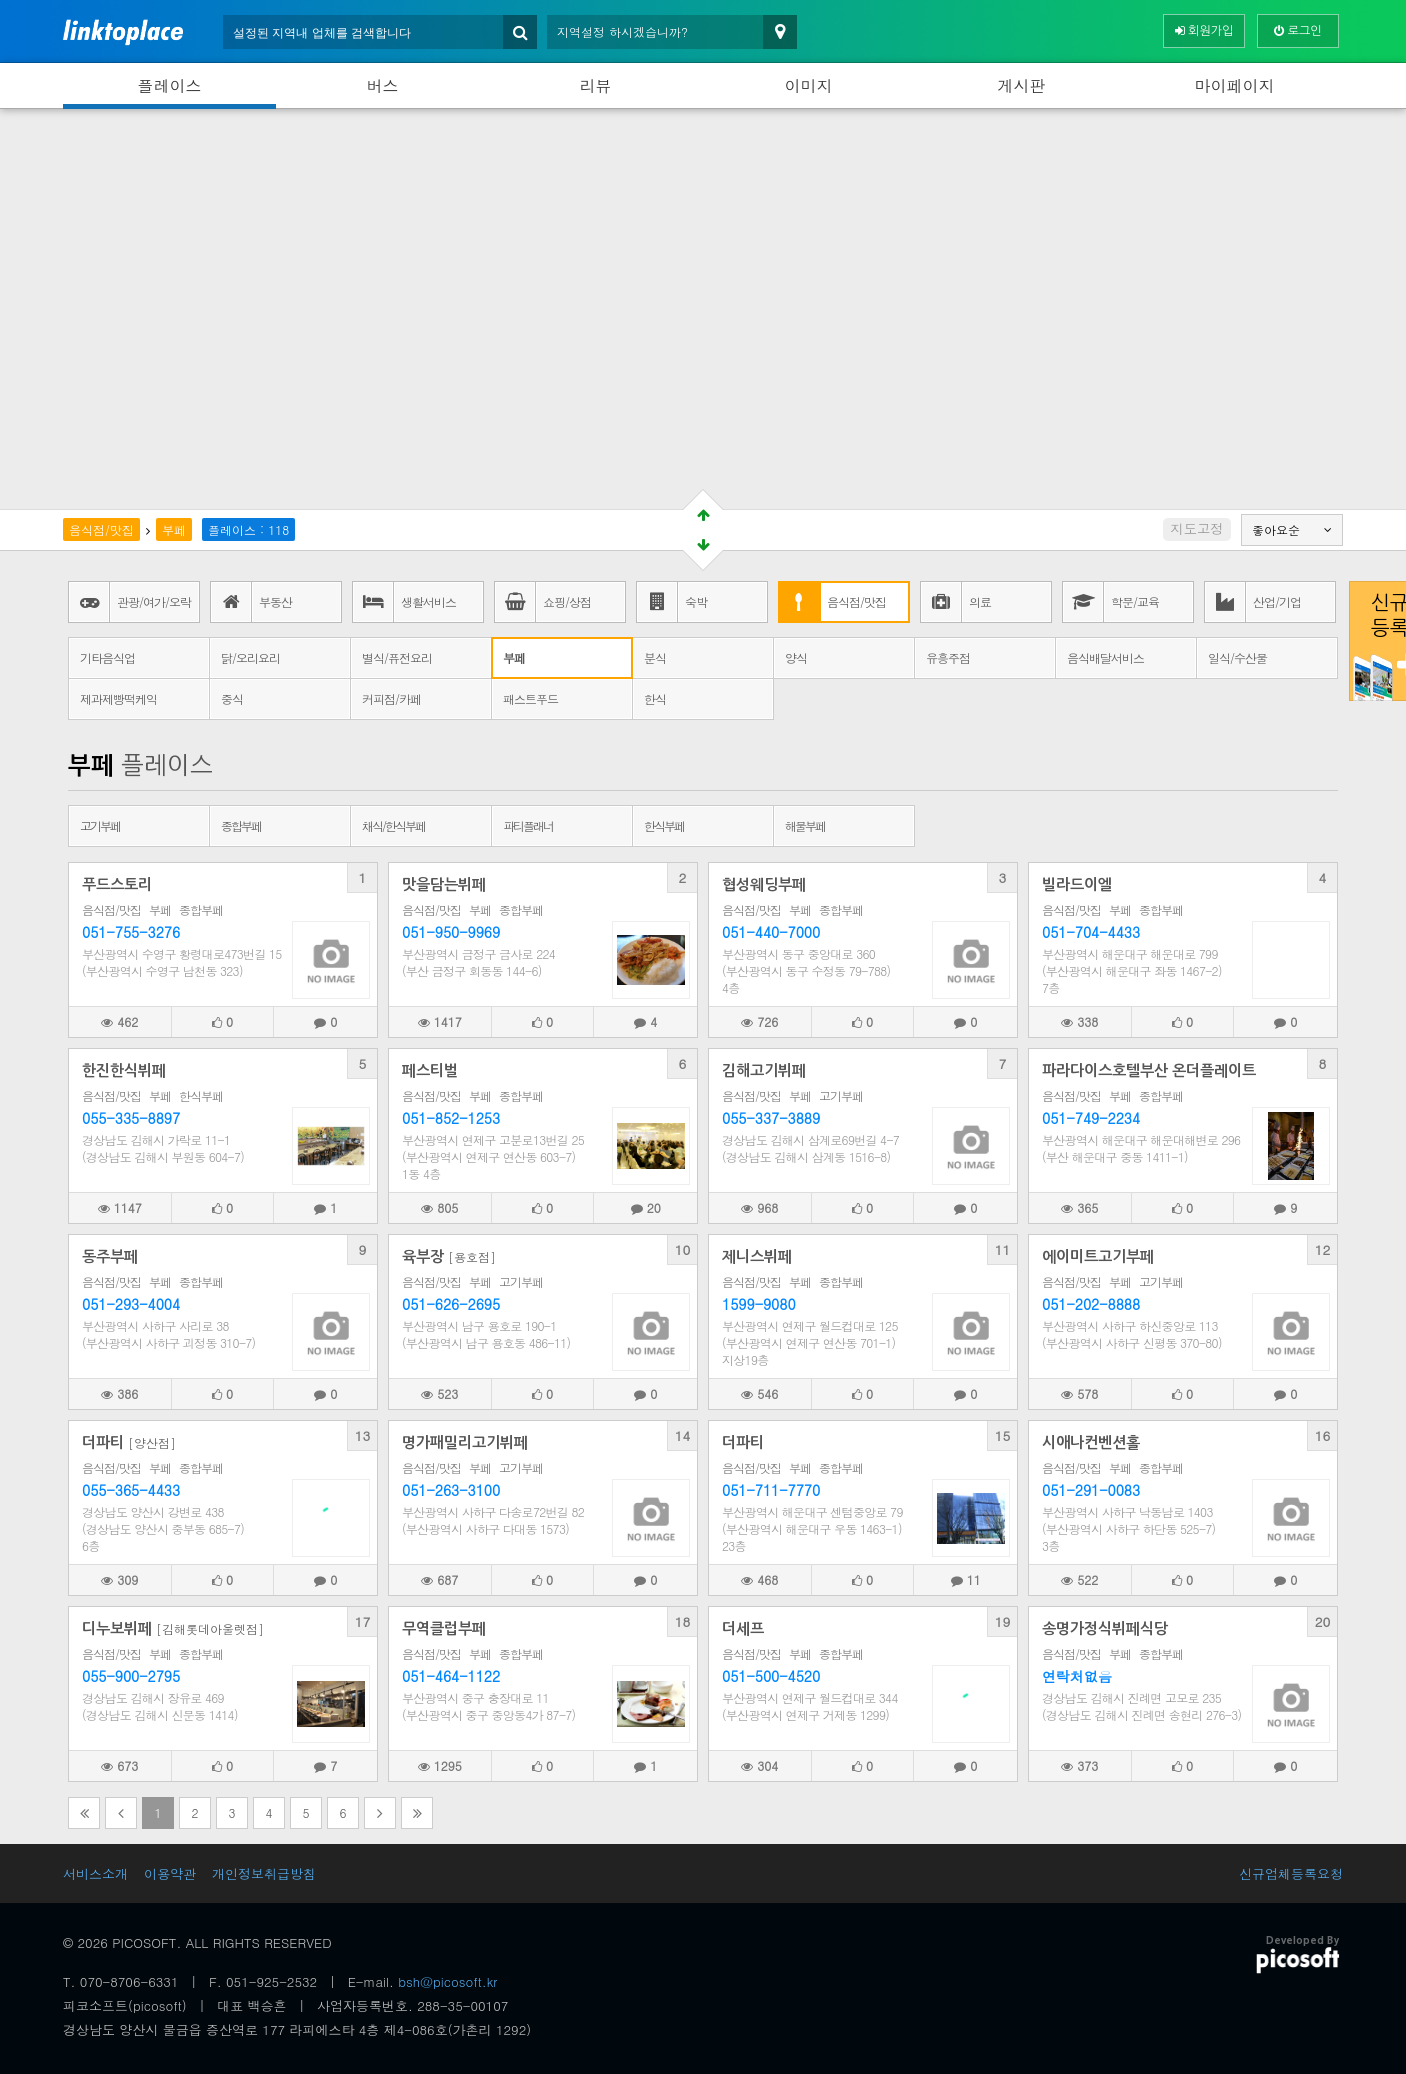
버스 (383, 85)
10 (683, 1249)
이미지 (809, 85)
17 (363, 1621)
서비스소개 (95, 1873)
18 (683, 1621)
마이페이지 (1235, 85)
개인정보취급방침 (264, 1873)
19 (1003, 1621)
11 (1003, 1249)
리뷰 (596, 85)
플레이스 (170, 85)
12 (1323, 1249)
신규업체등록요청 (1291, 1873)
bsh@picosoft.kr (447, 1981)
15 (1003, 1435)
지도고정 (1196, 528)
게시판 (1022, 85)
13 (363, 1435)
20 (1323, 1621)
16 (1323, 1435)
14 (683, 1435)
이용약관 (170, 1873)
